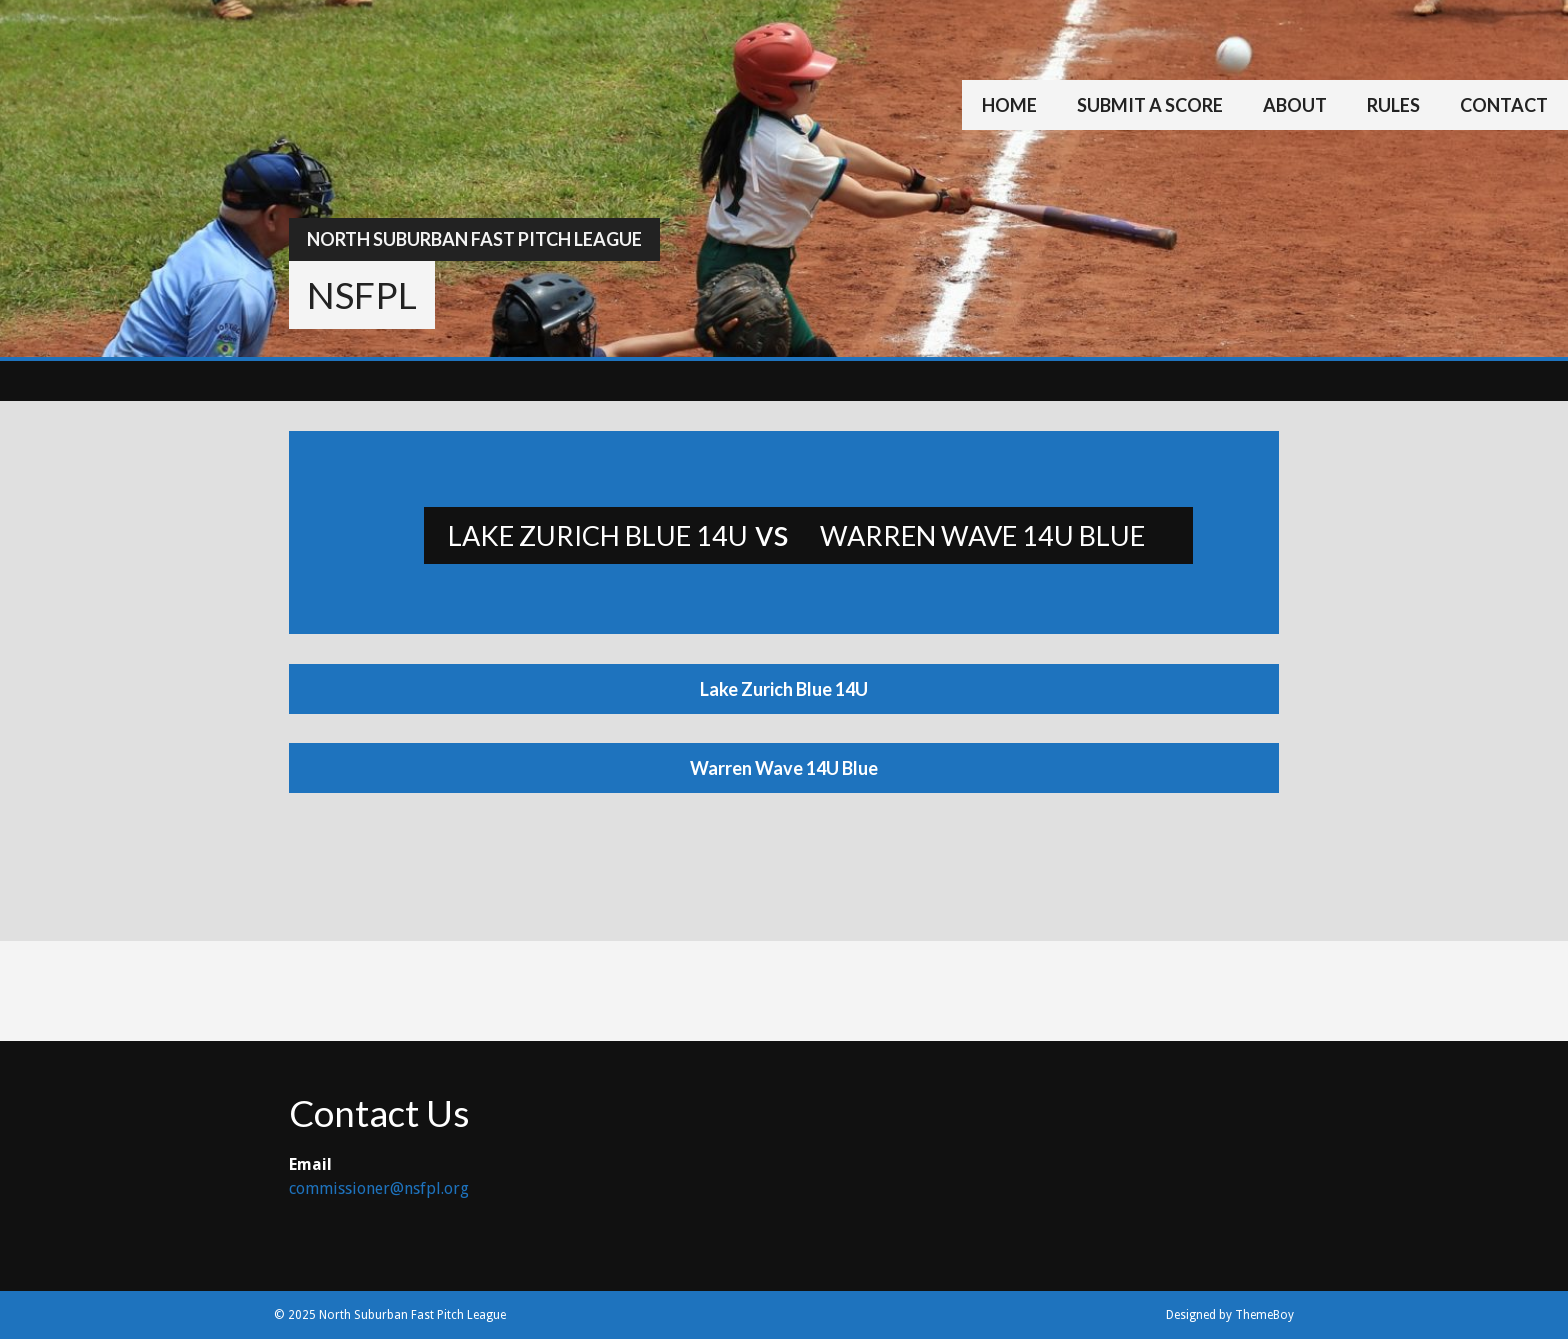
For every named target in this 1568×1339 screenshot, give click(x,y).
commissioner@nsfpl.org (379, 1188)
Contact (1504, 105)
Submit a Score (1150, 105)
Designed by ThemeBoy (1230, 1315)
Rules (1393, 105)
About (1295, 105)
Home (1009, 105)
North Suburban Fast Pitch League (474, 239)
